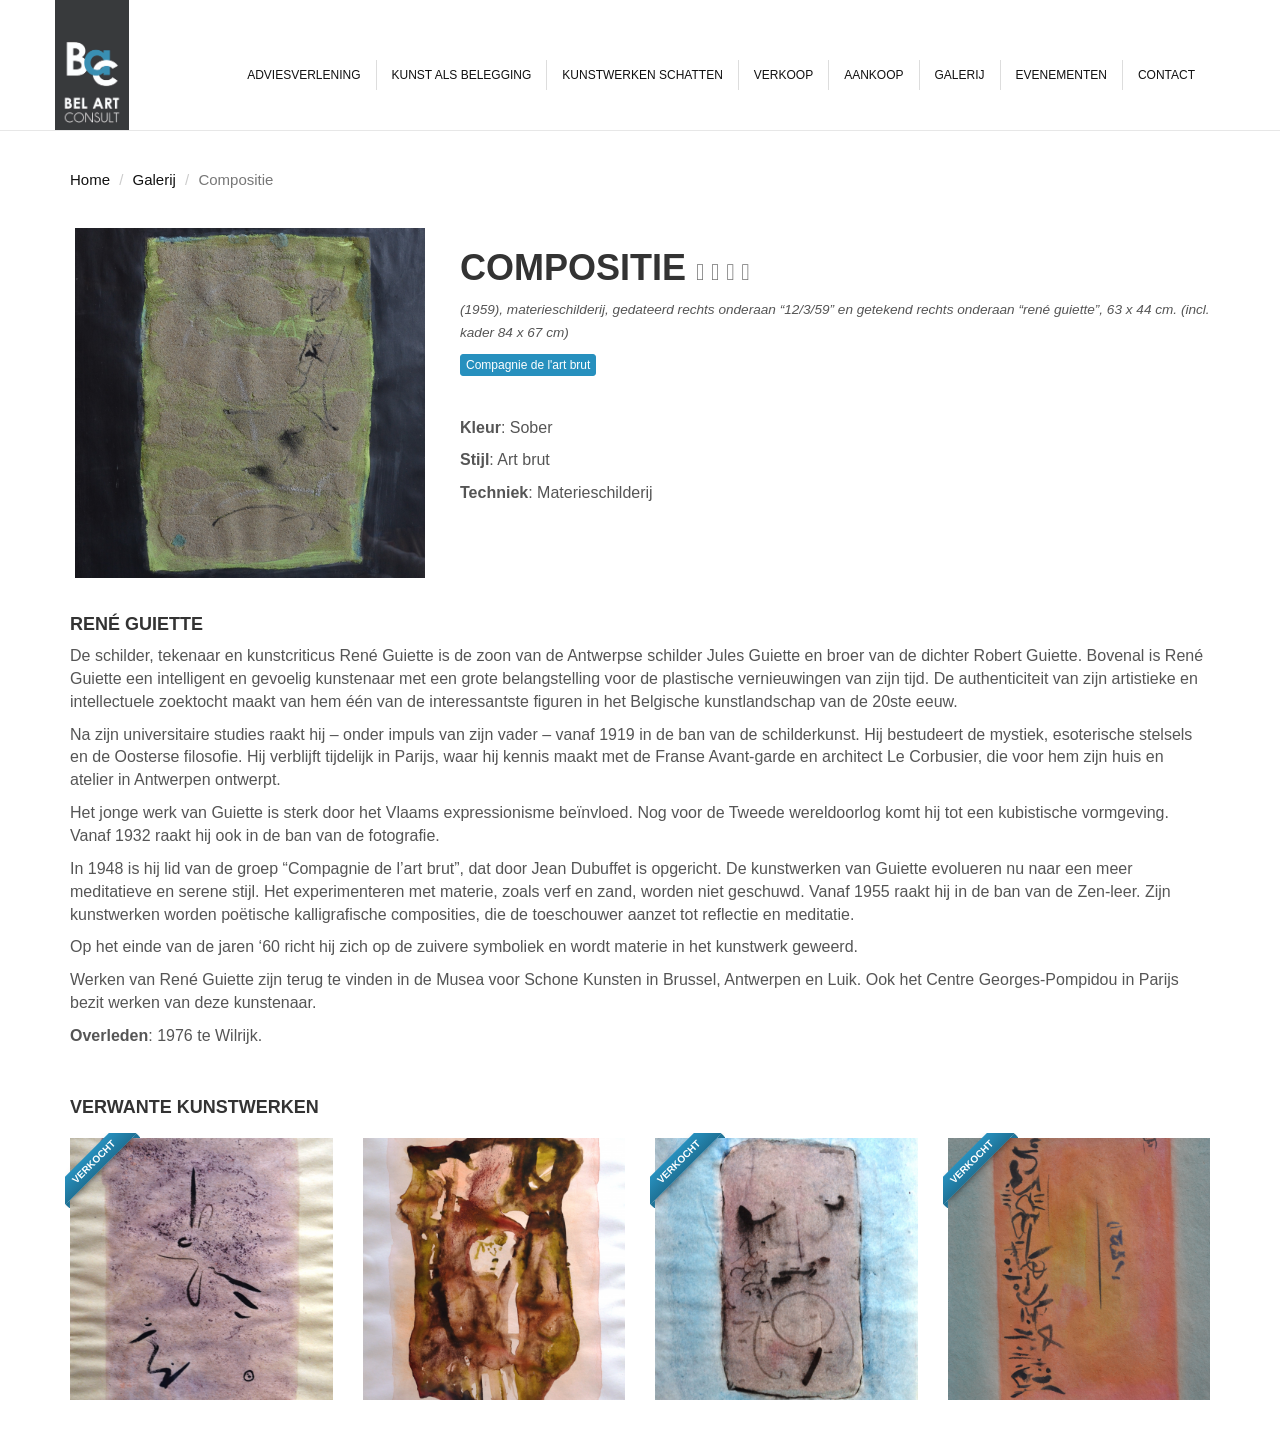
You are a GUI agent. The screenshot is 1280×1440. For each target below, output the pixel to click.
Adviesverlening (303, 75)
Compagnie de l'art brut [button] (528, 365)
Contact (1166, 75)
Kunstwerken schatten (642, 75)
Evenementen (1061, 75)
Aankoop (873, 75)
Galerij (960, 75)
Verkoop (783, 75)
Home (90, 179)
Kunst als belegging (462, 75)
